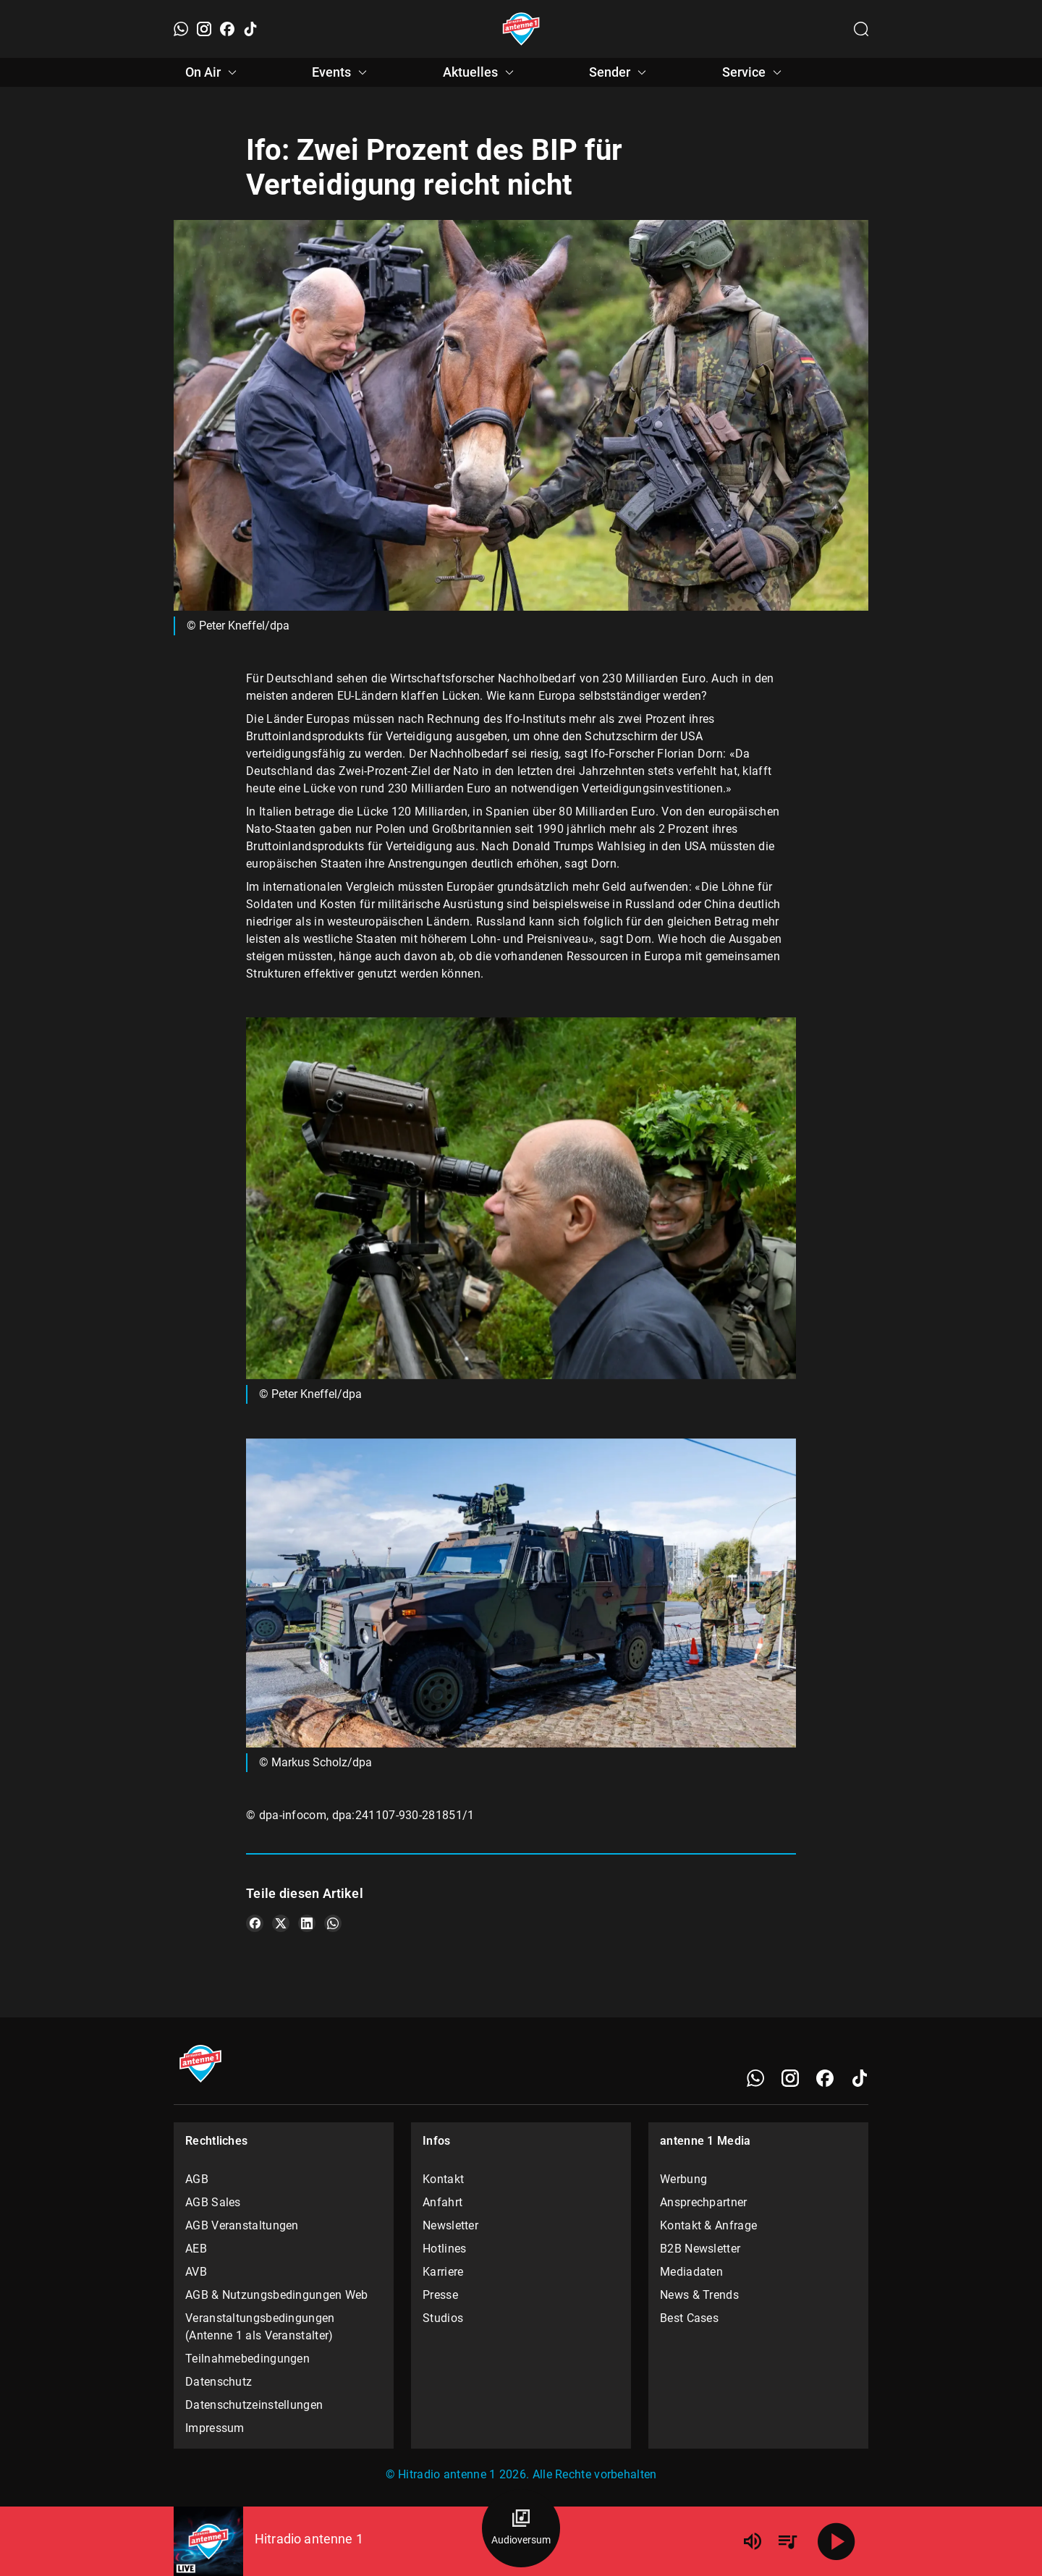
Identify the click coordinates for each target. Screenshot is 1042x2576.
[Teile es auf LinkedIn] (306, 1923)
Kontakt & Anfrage (708, 2225)
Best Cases (689, 2318)
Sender (620, 72)
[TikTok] (250, 29)
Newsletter (450, 2225)
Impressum (215, 2428)
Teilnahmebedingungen (247, 2358)
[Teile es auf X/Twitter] (280, 1923)
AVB (196, 2272)
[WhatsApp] (181, 29)
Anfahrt (442, 2202)
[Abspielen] (836, 2541)
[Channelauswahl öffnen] (861, 29)
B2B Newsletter (700, 2248)
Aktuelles (480, 72)
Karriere (443, 2272)
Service (754, 72)
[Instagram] (204, 29)
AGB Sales (213, 2202)
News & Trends (699, 2295)
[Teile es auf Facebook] (254, 1923)
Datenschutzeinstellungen (254, 2405)
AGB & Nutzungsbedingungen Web (276, 2295)
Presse (440, 2295)
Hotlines (444, 2248)
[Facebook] (227, 29)
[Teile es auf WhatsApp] (333, 1923)
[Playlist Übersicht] (787, 2541)
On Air (213, 72)
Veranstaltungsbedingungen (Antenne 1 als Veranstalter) (260, 2326)
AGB (196, 2179)
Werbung (683, 2179)
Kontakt (443, 2179)
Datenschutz (218, 2382)
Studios (443, 2318)
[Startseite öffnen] (521, 29)
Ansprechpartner (703, 2202)
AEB (196, 2248)
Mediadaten (691, 2272)
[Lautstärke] (752, 2541)
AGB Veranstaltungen (242, 2225)
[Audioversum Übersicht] (521, 2528)
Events (341, 72)
